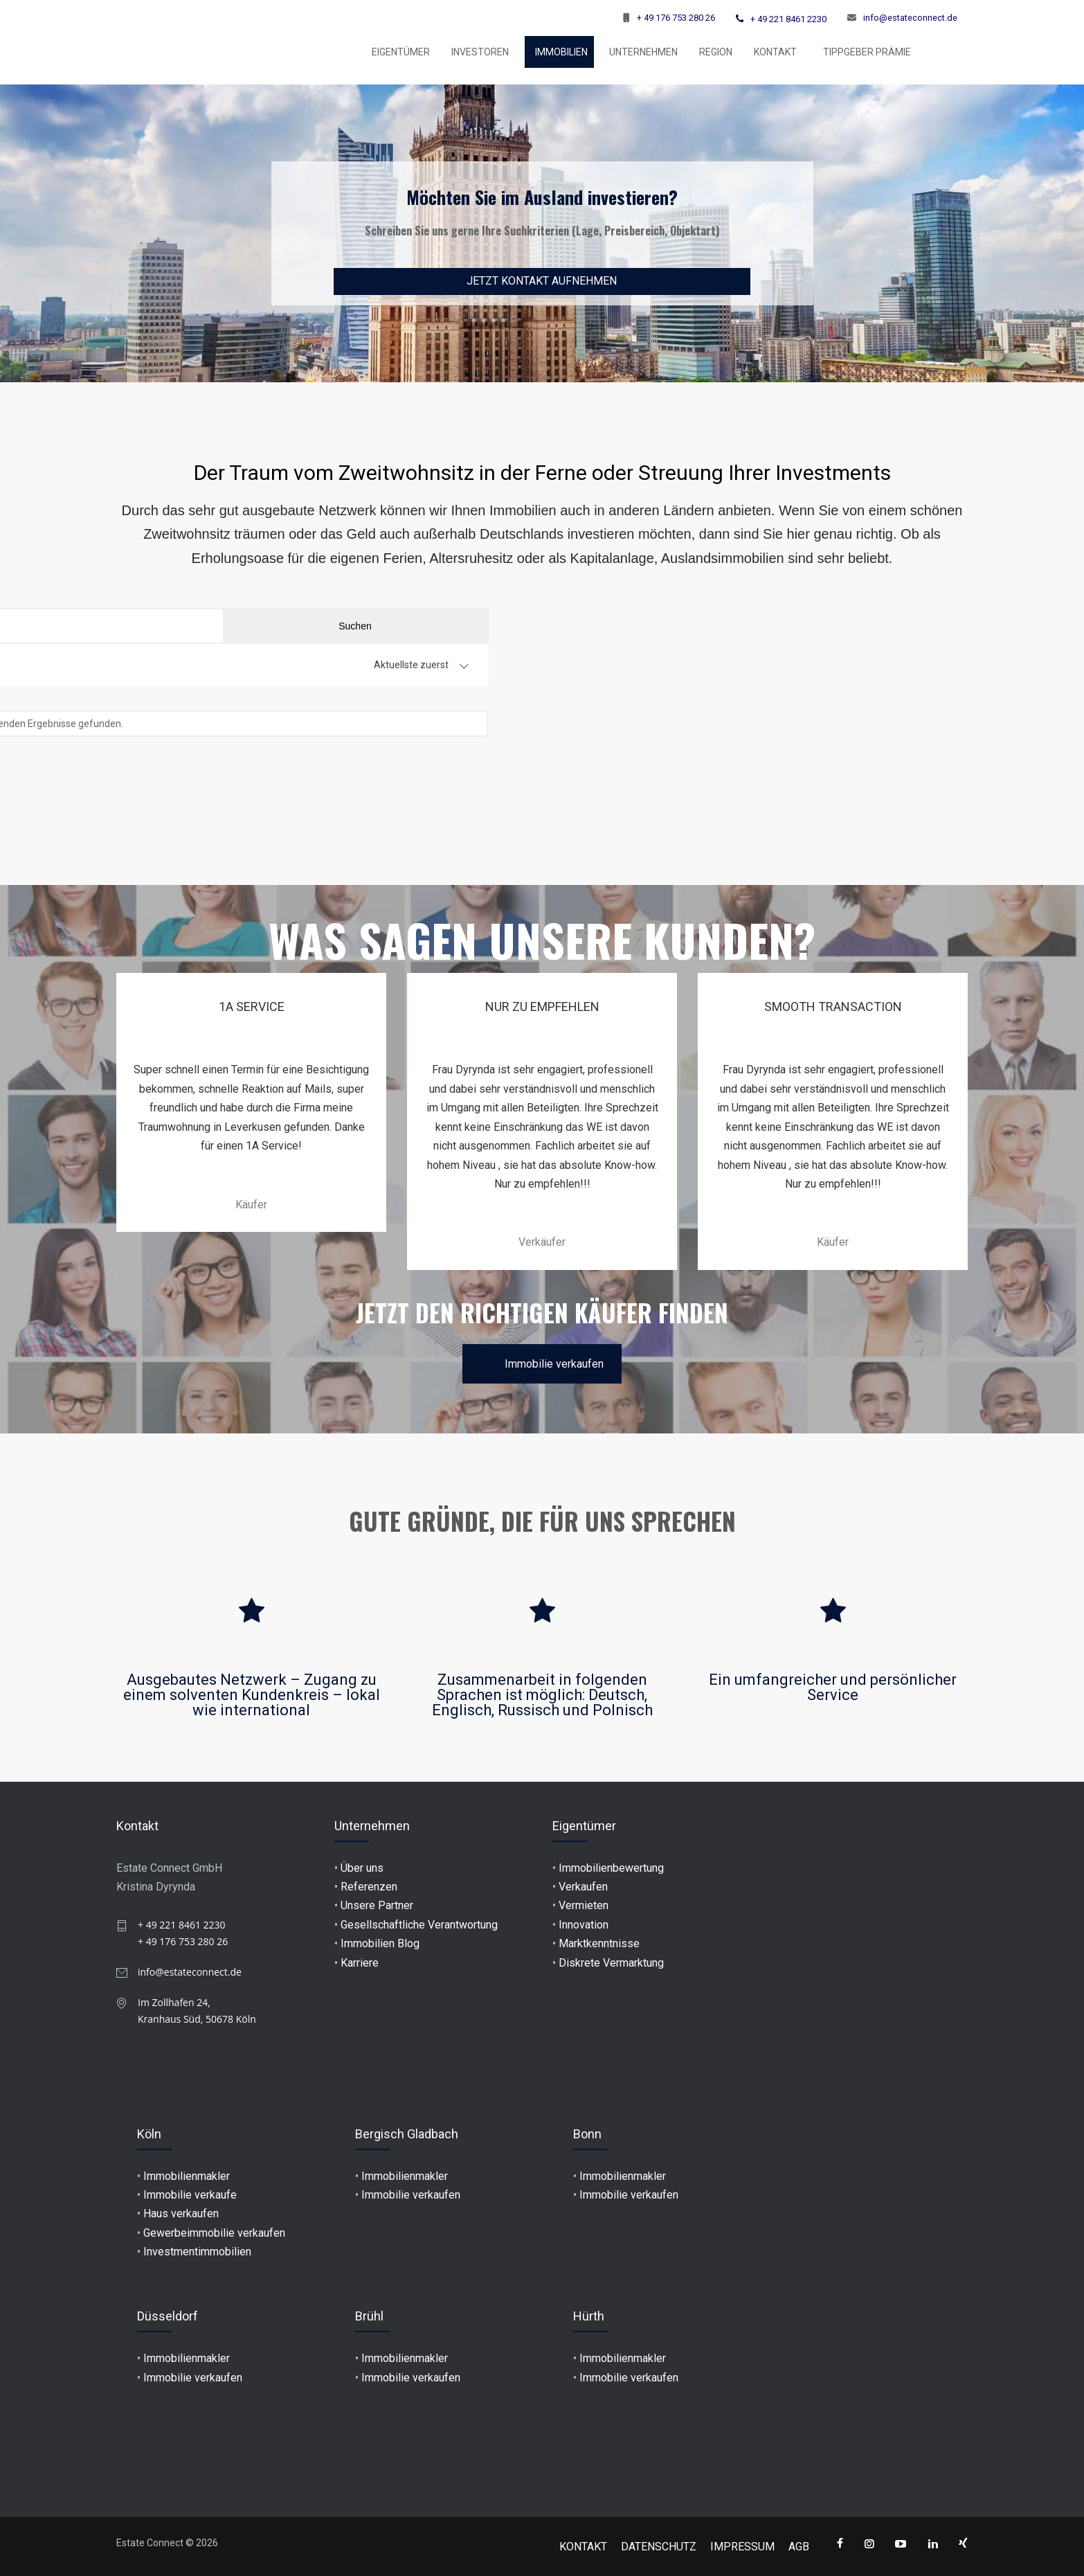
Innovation (583, 1924)
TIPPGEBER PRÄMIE (867, 51)
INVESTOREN (480, 51)
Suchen (896, 626)
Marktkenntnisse (599, 1943)
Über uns (362, 1868)
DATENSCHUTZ (658, 2546)
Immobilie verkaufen (542, 1363)
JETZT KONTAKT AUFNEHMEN (542, 280)
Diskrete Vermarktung (611, 1962)
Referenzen (369, 1886)
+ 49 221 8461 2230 (788, 19)
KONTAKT (775, 51)
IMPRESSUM (742, 2546)
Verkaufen (583, 1886)
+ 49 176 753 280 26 (676, 17)
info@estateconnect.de (910, 17)
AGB (798, 2546)
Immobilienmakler (186, 2176)
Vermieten (583, 1905)
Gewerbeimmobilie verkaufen (214, 2232)
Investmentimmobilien (197, 2251)
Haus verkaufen (181, 2213)
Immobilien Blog (380, 1943)
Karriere (360, 1962)
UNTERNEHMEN (643, 51)
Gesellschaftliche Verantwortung (419, 1924)
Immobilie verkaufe (190, 2194)
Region (715, 51)
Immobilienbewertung (611, 1868)
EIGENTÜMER (401, 51)
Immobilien (561, 51)
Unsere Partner (377, 1905)
